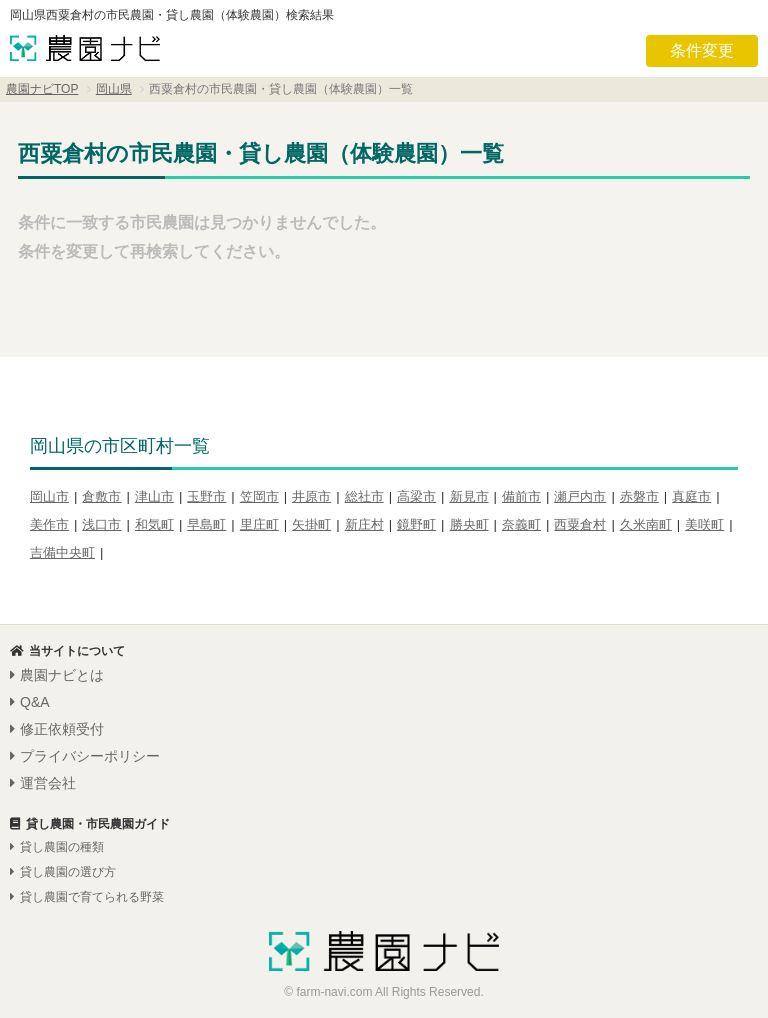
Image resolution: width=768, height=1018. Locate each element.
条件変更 (702, 50)
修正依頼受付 (57, 729)
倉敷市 (101, 496)
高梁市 (416, 496)
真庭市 (691, 496)
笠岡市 (259, 496)
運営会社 (43, 783)
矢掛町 (311, 524)
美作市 (49, 524)
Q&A (30, 702)
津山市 (154, 496)
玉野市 (206, 496)
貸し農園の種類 (57, 847)
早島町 (206, 524)
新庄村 (364, 524)
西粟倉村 (580, 524)
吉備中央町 (62, 552)
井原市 (311, 496)
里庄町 (259, 524)
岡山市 (49, 496)
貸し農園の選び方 (63, 872)
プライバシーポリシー (85, 756)
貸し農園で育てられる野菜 (87, 897)
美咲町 (704, 524)
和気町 (154, 524)
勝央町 (469, 524)
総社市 (364, 496)
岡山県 (114, 89)
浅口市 (101, 524)
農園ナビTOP (42, 89)
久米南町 (646, 524)
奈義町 (521, 524)
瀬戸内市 (580, 496)
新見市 (469, 496)
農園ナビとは (57, 675)
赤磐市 (639, 496)
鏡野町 (416, 524)
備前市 (521, 496)
